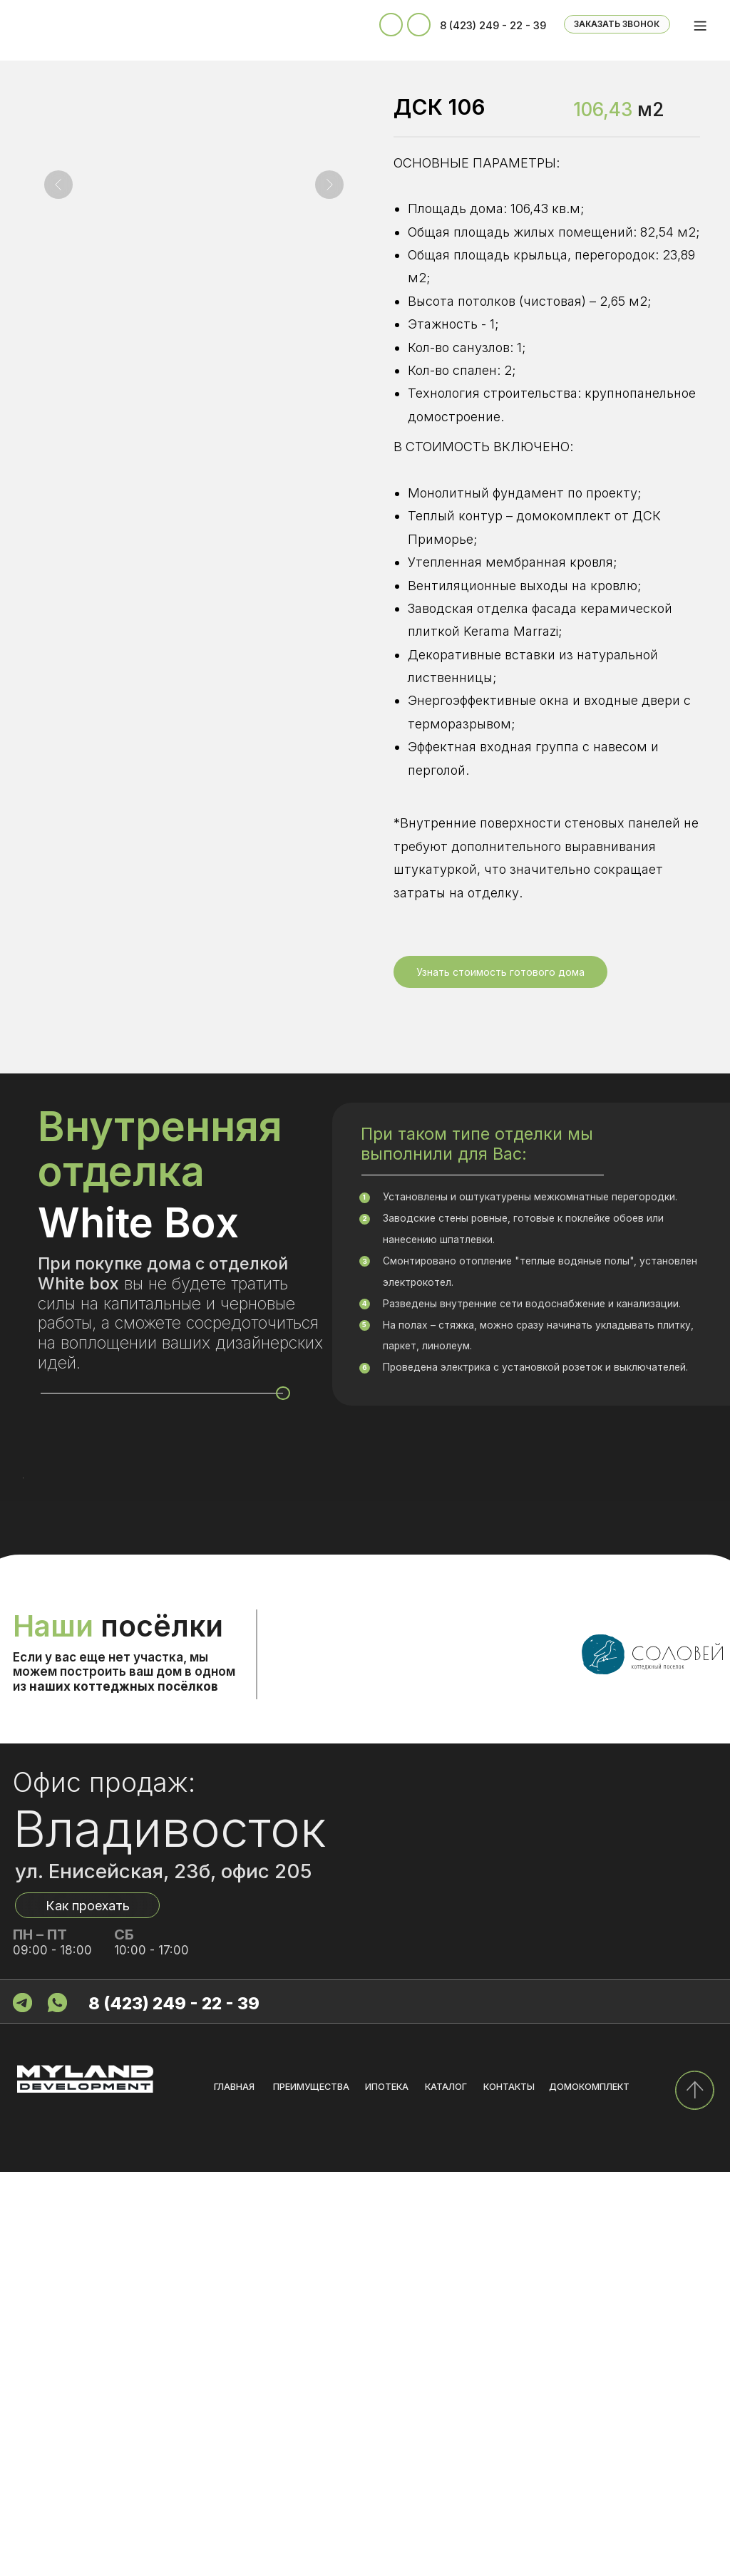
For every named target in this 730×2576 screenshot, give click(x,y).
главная (234, 2490)
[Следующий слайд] (329, 184)
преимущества (311, 2490)
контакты (509, 2490)
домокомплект (589, 2490)
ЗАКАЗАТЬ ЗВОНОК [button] (616, 24)
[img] (694, 2494)
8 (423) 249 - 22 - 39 (493, 25)
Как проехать (88, 2309)
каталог (446, 2490)
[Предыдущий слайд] (58, 184)
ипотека (386, 2490)
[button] (500, 972)
